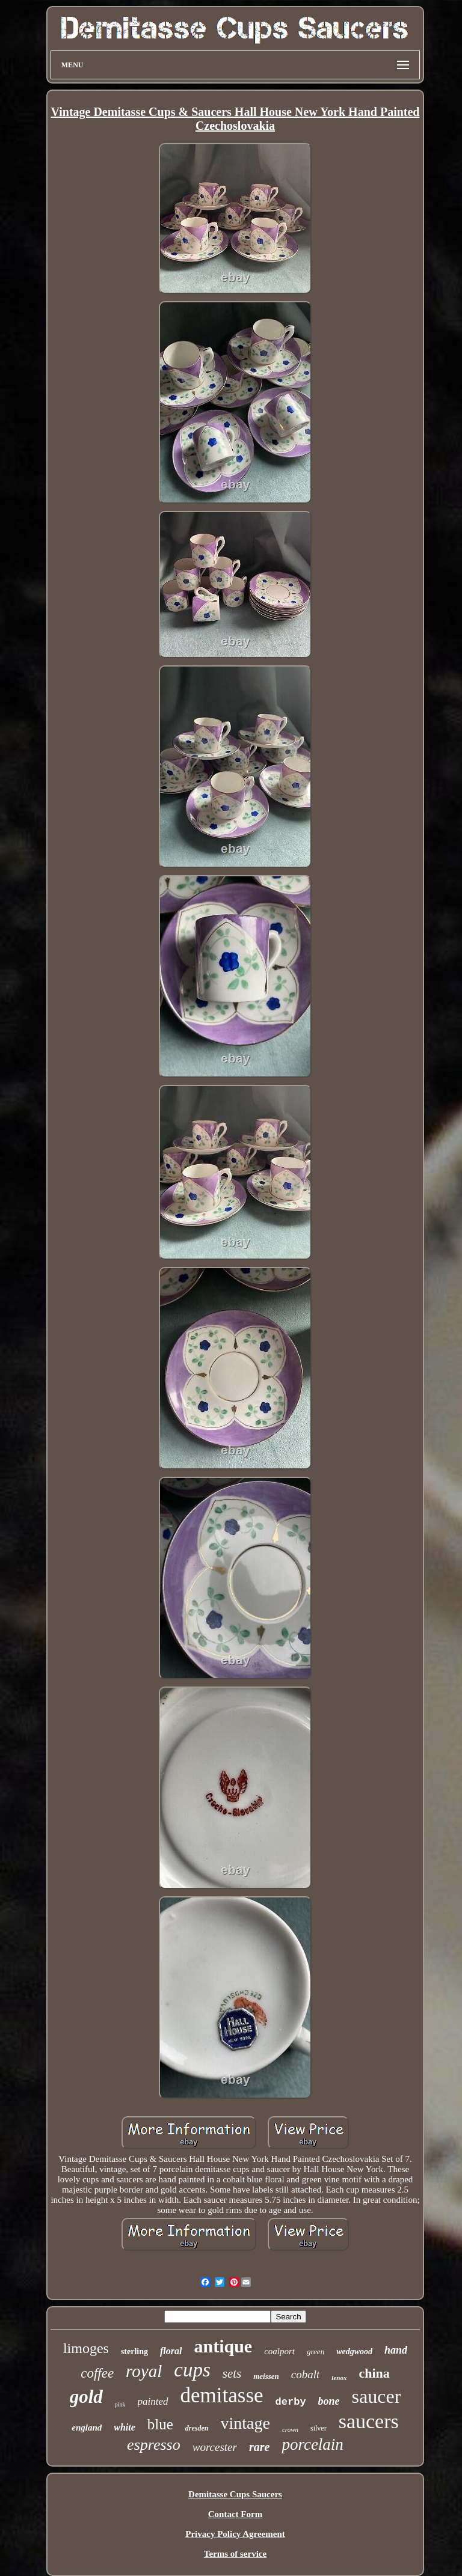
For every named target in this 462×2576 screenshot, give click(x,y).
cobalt (305, 2374)
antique (223, 2346)
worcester (214, 2447)
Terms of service (235, 2554)
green (315, 2351)
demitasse (221, 2395)
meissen (266, 2376)
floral (171, 2351)
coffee (97, 2373)
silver (318, 2428)
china (374, 2373)
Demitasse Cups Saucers (235, 2494)
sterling (134, 2351)
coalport (279, 2351)
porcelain (312, 2444)
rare (259, 2446)
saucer (376, 2396)
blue (160, 2424)
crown (290, 2429)
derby (291, 2402)
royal (144, 2371)
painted (153, 2401)
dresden (197, 2428)
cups (192, 2370)
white (124, 2427)
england (87, 2427)
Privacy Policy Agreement (235, 2534)
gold (86, 2396)
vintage (245, 2423)
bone (329, 2401)
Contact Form (235, 2514)
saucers (369, 2421)
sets (232, 2373)
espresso (153, 2444)
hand (395, 2350)
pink (120, 2404)
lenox (338, 2377)
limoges (86, 2348)
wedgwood (354, 2351)
